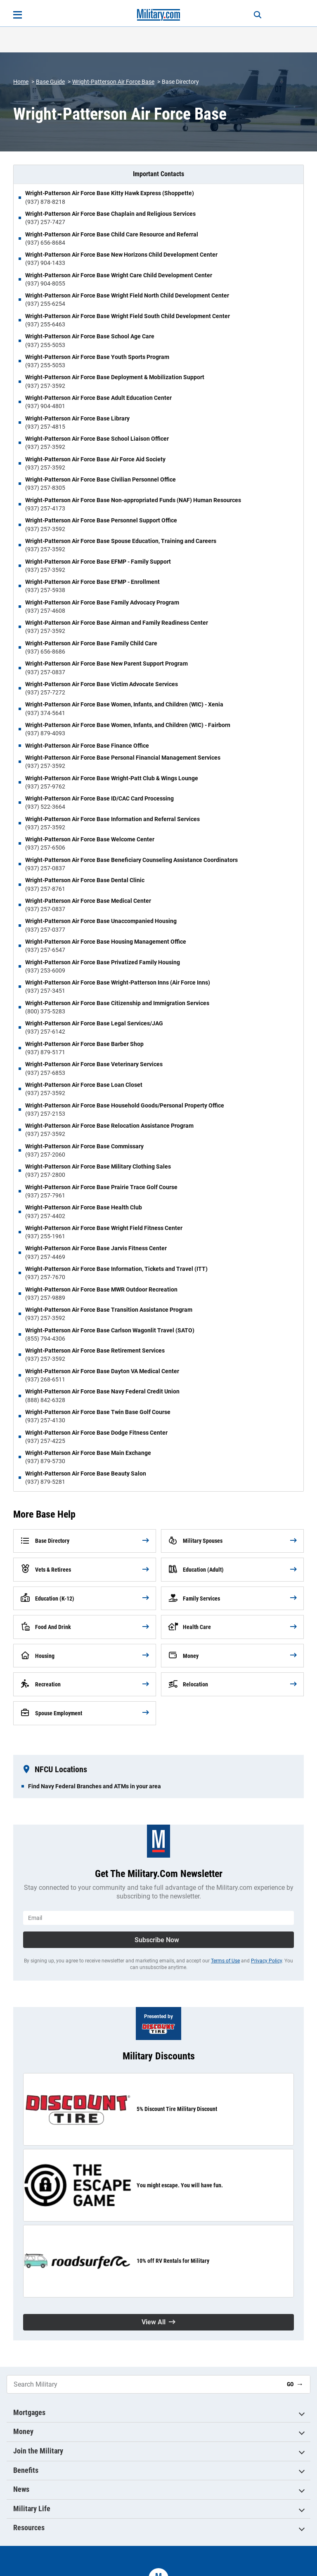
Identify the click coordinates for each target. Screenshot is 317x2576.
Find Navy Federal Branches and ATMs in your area (94, 1786)
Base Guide (50, 81)
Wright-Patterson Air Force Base (113, 81)
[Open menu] (17, 15)
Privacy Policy (266, 1961)
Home (20, 81)
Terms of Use (225, 1961)
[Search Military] (143, 2384)
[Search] (256, 14)
